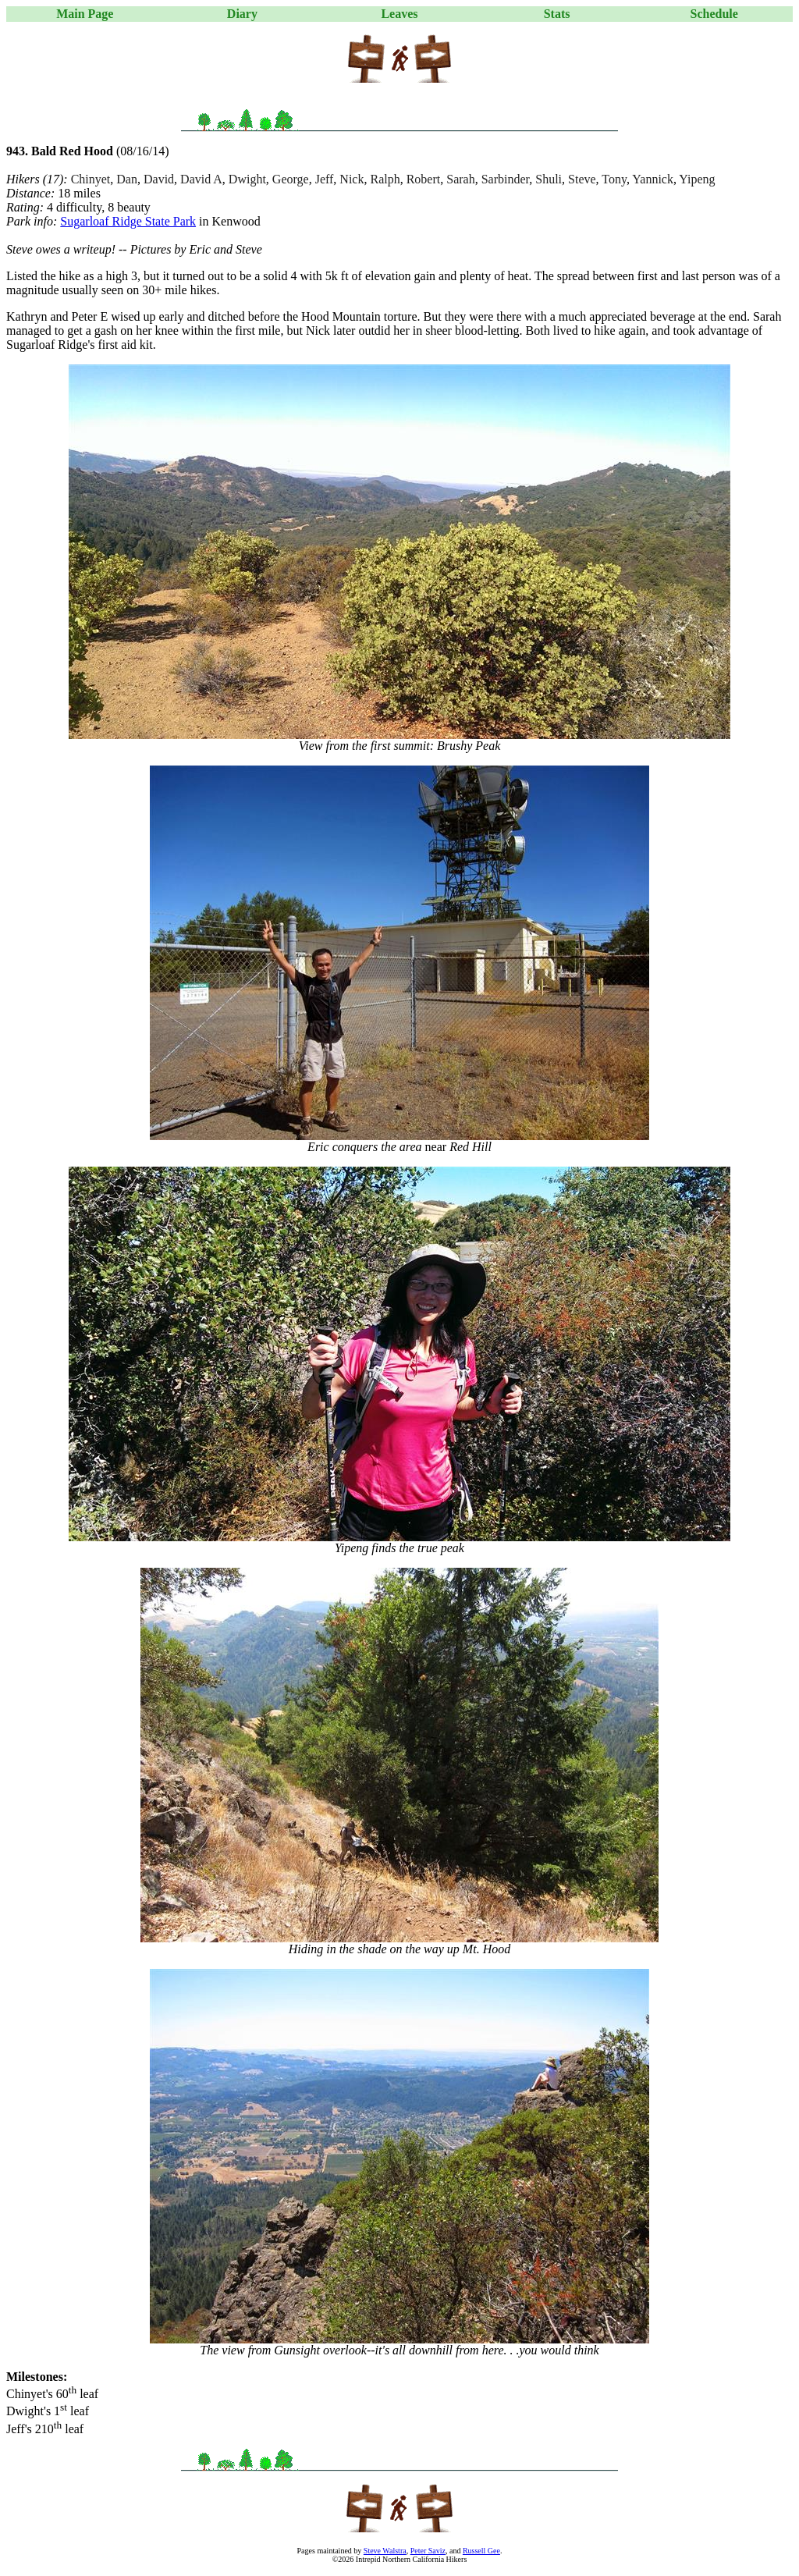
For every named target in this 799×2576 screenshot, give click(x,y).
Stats (557, 13)
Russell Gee (481, 2550)
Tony (614, 179)
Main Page (84, 13)
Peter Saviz (428, 2550)
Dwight (247, 179)
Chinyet (91, 179)
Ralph (385, 179)
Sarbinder (505, 179)
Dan (126, 179)
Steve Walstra (385, 2550)
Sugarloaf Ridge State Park (128, 221)
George (290, 179)
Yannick (652, 179)
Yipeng (697, 179)
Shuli (548, 179)
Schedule (714, 13)
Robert (424, 179)
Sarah (460, 179)
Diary (242, 13)
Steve (582, 179)
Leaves (399, 13)
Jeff (324, 179)
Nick (351, 179)
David (159, 179)
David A (201, 179)
